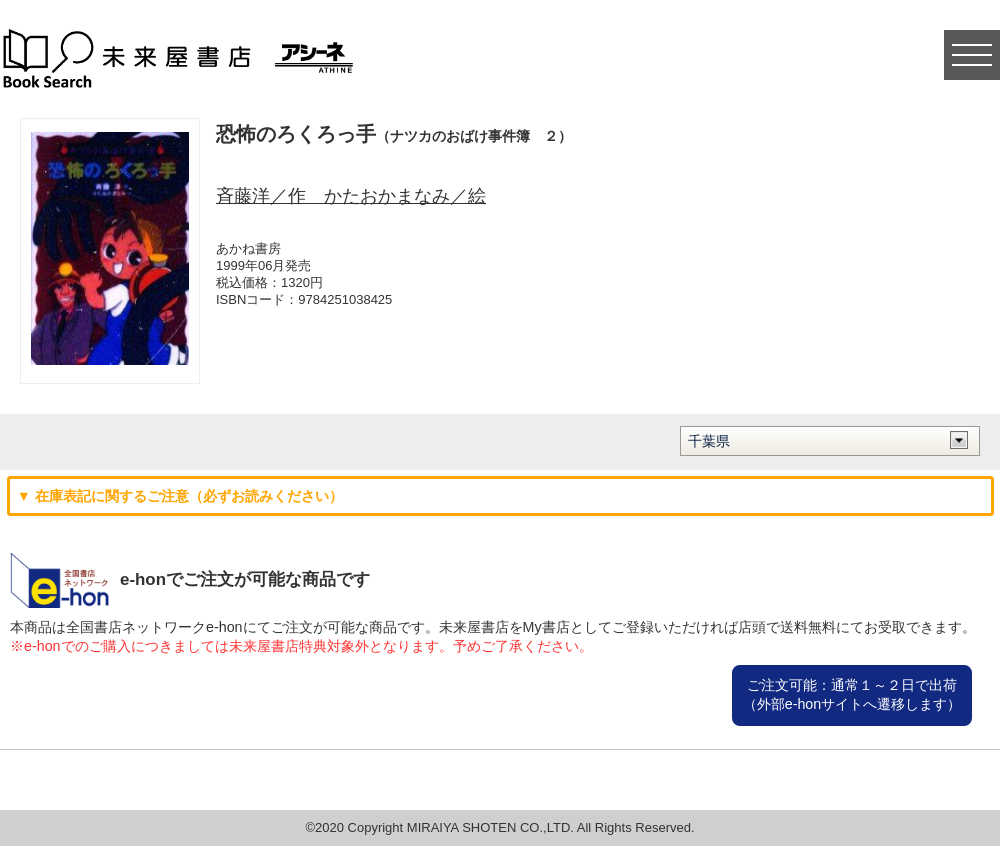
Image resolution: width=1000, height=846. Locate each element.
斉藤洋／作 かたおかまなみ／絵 (351, 196)
